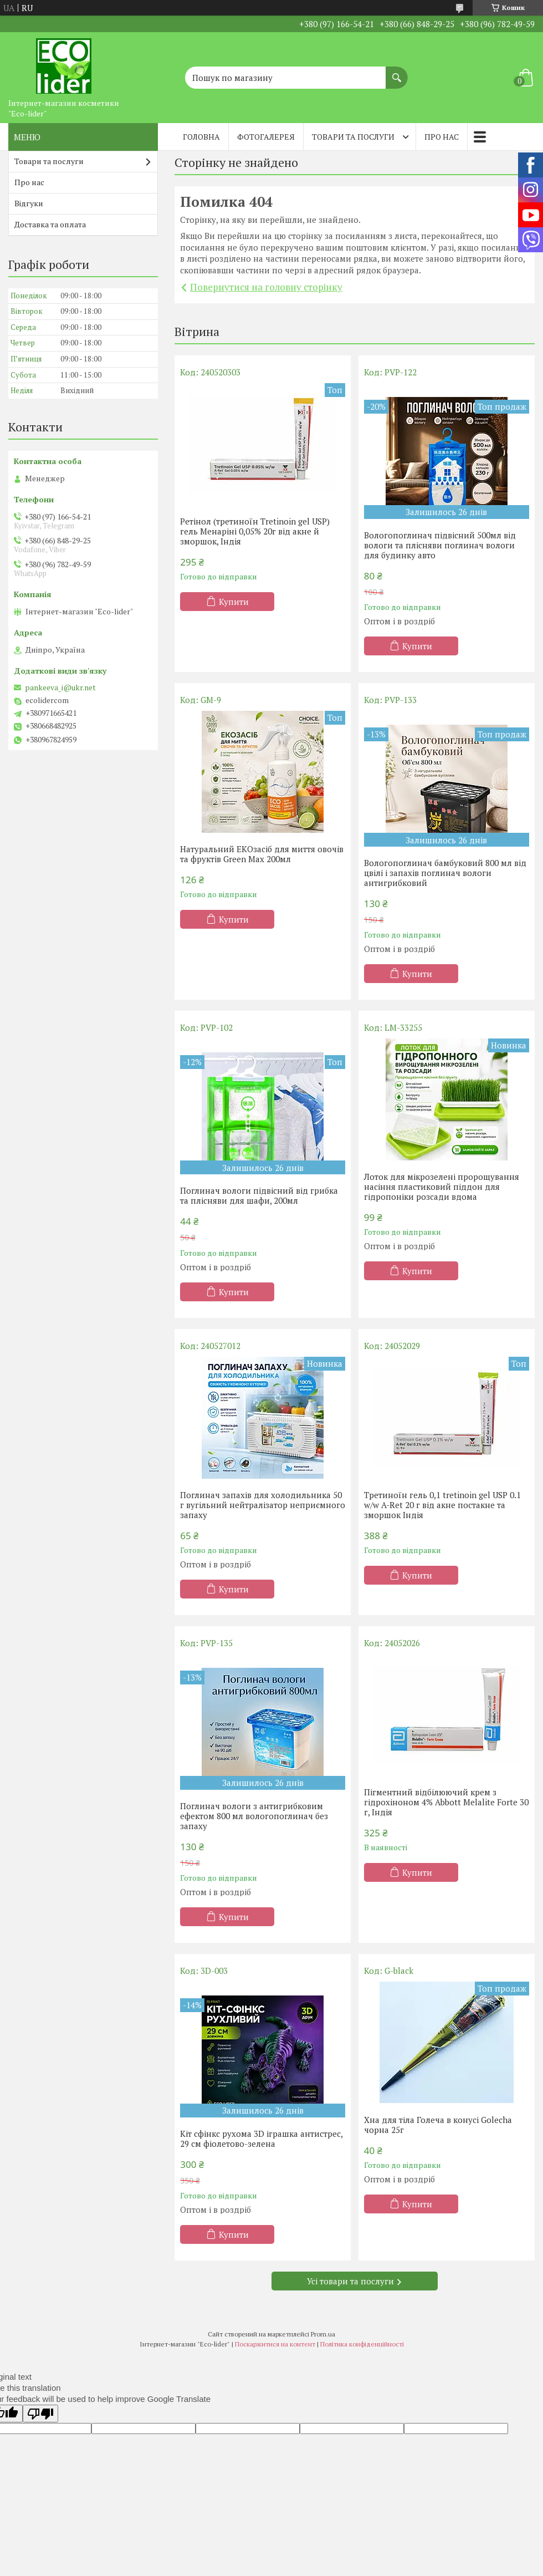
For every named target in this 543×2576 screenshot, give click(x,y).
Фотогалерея (266, 136)
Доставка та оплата (50, 224)
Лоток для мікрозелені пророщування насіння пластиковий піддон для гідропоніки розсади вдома (441, 1187)
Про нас (441, 136)
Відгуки (28, 203)
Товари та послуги (353, 136)
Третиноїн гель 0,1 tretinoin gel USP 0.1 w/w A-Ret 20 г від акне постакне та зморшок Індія (442, 1505)
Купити (234, 601)
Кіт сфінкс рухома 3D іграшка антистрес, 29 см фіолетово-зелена (261, 2139)
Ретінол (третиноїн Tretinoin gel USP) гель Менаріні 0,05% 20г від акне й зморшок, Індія (255, 531)
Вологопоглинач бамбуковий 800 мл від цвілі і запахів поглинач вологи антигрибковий (445, 873)
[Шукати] (397, 72)
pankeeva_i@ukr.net (60, 688)
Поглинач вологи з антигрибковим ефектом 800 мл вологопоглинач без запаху (254, 1816)
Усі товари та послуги (350, 2281)
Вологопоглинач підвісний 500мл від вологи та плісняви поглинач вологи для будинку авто (440, 545)
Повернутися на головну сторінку (266, 287)
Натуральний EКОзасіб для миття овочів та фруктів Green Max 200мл (262, 854)
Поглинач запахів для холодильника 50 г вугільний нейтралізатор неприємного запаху (262, 1505)
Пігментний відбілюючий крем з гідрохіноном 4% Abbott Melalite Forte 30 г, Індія (446, 1802)
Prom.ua (323, 2334)
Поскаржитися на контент (275, 2344)
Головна (201, 136)
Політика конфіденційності (362, 2344)
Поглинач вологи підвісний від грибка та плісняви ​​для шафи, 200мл (259, 1195)
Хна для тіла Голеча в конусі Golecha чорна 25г (438, 2125)
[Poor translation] (40, 2413)
